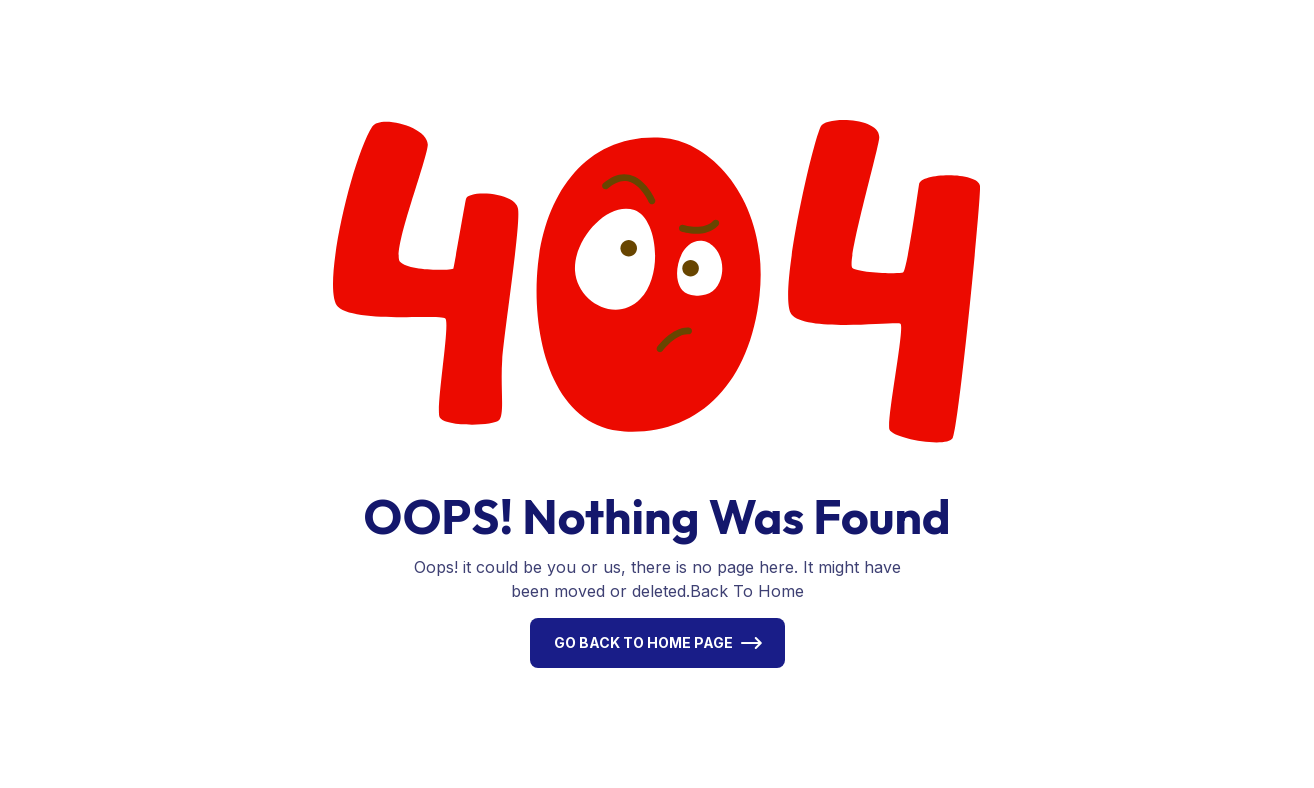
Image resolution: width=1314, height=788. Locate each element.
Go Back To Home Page (643, 642)
